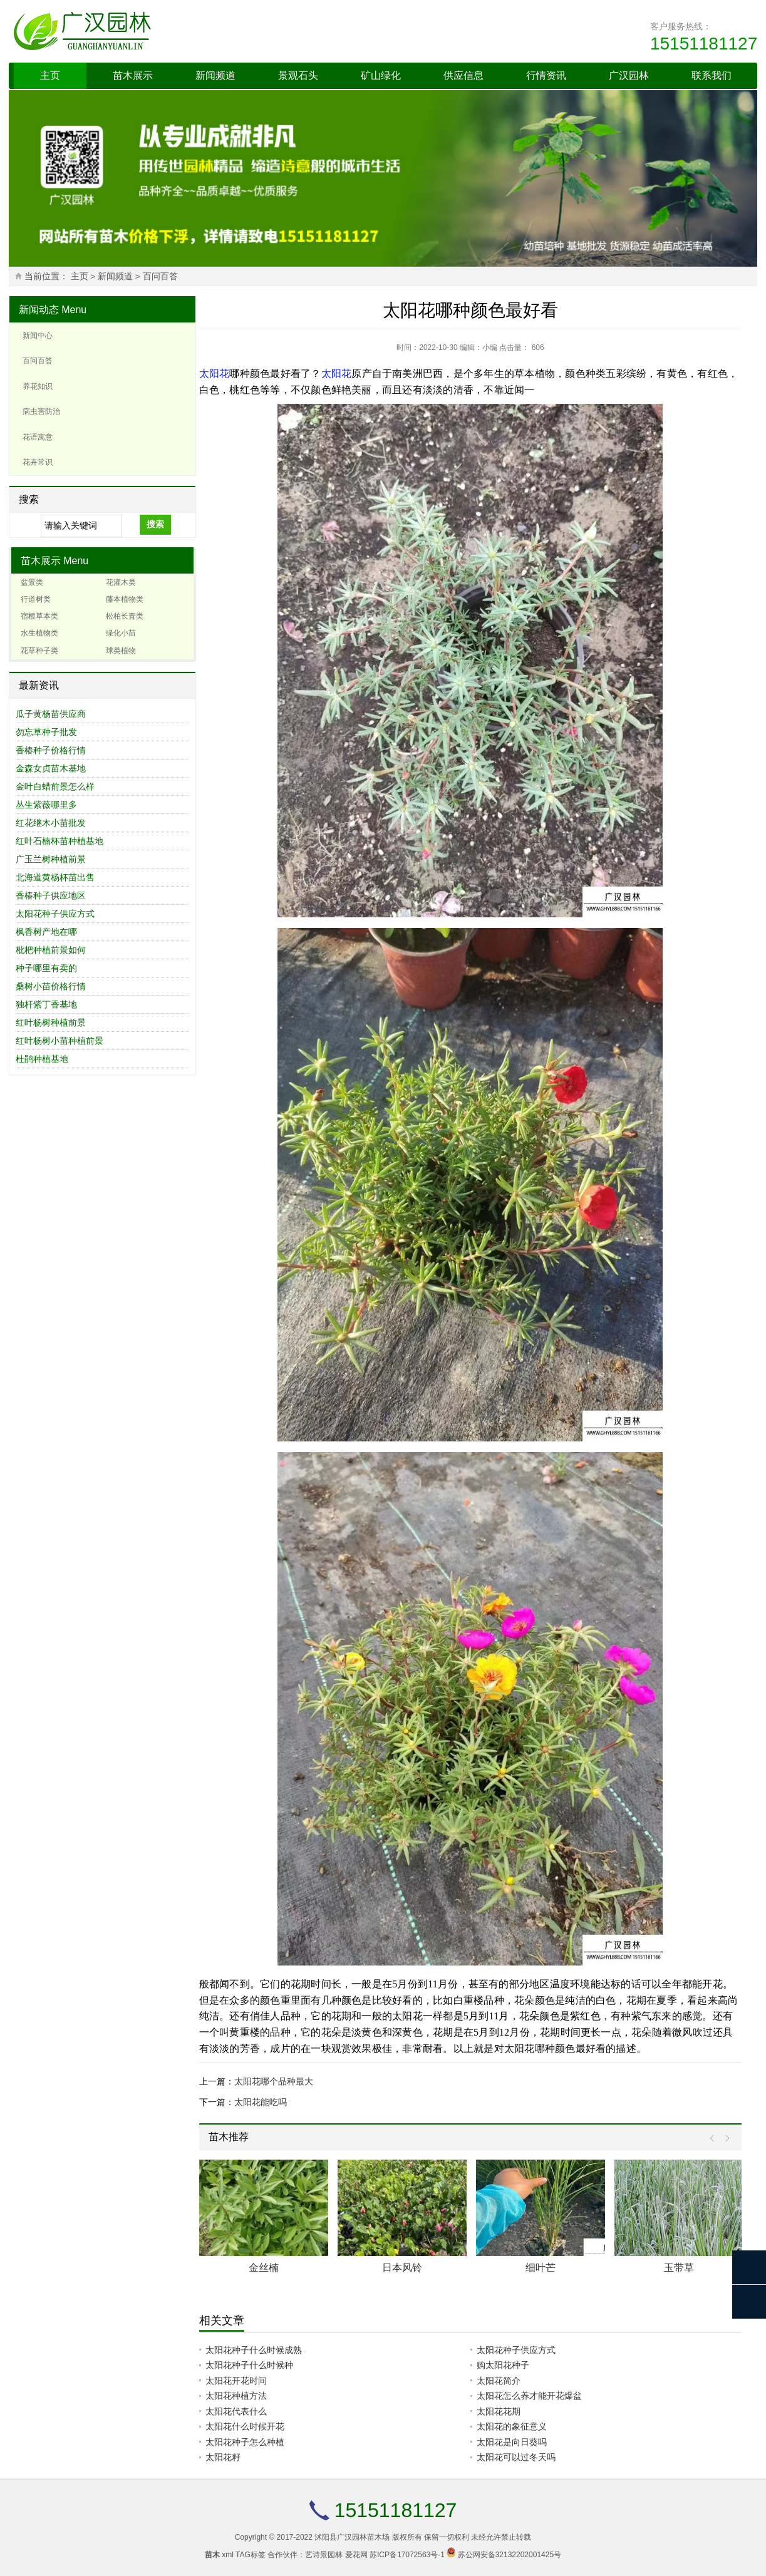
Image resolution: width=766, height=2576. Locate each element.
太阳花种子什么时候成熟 (253, 2350)
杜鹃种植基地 (42, 1059)
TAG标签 (250, 2554)
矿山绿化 (381, 75)
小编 (489, 347)
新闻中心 (38, 335)
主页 (50, 75)
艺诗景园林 (324, 2554)
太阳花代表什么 (236, 2411)
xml (228, 2554)
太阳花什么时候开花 (244, 2426)
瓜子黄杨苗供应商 (51, 714)
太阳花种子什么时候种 (249, 2365)
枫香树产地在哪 (46, 932)
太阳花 (214, 373)
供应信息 (463, 75)
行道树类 (36, 599)
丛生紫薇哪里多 (46, 805)
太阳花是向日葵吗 (512, 2442)
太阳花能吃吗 (260, 2102)
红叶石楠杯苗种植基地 (59, 841)
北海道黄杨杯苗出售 (55, 877)
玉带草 (679, 2267)
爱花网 (356, 2554)
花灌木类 (121, 582)
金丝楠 (264, 2267)
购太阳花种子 (503, 2365)
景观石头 (298, 75)
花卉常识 (38, 462)
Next (724, 2138)
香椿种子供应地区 (51, 895)
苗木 (212, 2554)
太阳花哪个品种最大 (273, 2081)
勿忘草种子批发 (46, 732)
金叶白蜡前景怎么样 (55, 786)
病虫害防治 (41, 411)
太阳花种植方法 (236, 2396)
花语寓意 (38, 437)
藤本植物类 (124, 599)
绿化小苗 (121, 633)
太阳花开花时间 (236, 2381)
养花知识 (38, 386)
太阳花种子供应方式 (55, 914)
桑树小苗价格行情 (51, 986)
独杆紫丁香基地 (46, 1004)
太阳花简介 (498, 2381)
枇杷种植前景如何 (51, 950)
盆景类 (32, 582)
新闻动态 (39, 309)
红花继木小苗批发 (51, 823)
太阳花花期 (498, 2411)
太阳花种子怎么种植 (244, 2442)
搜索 (155, 524)
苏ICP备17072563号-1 (407, 2554)
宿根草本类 (39, 616)
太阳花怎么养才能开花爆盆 (529, 2396)
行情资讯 (546, 75)
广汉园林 (629, 75)
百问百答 (160, 276)
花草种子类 (39, 650)
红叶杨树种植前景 (51, 1023)
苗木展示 (133, 75)
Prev (715, 2138)
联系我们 (711, 75)
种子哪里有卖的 (46, 968)
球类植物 (121, 650)
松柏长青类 (124, 616)
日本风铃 (402, 2267)
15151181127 (703, 43)
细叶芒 (540, 2267)
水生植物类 (39, 633)
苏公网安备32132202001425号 (509, 2554)
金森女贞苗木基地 (51, 768)
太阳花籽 (223, 2457)
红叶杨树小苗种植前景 (59, 1041)
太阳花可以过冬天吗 (516, 2457)
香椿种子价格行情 (51, 750)
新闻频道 (215, 75)
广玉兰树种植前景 (51, 859)
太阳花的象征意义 (512, 2426)
